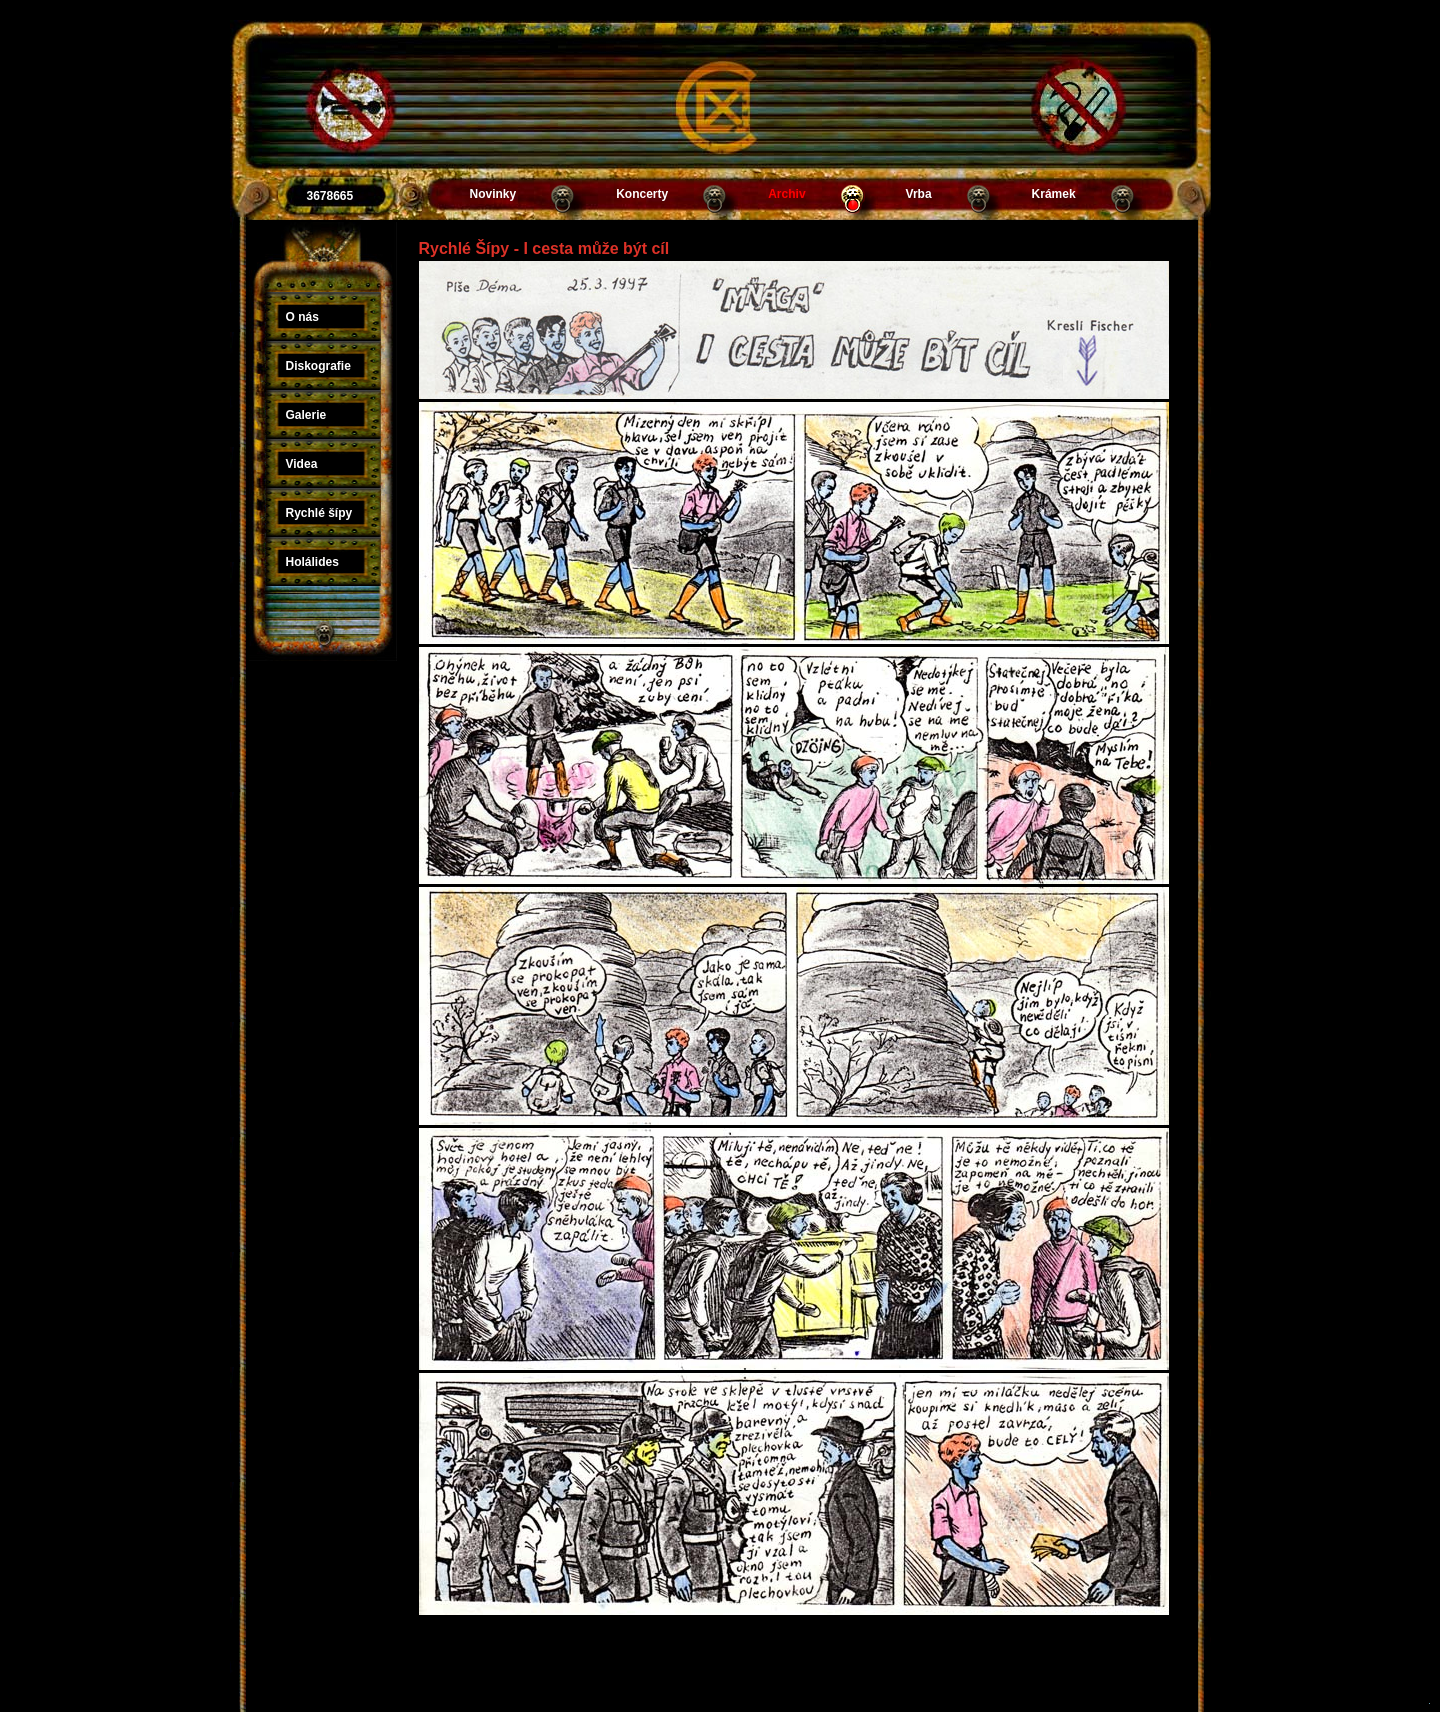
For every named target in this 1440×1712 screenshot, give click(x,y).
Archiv (786, 194)
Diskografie (318, 366)
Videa (302, 464)
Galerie (306, 415)
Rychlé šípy (319, 513)
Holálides (312, 562)
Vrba (919, 194)
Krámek (1054, 194)
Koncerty (642, 194)
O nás (302, 317)
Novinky (493, 194)
